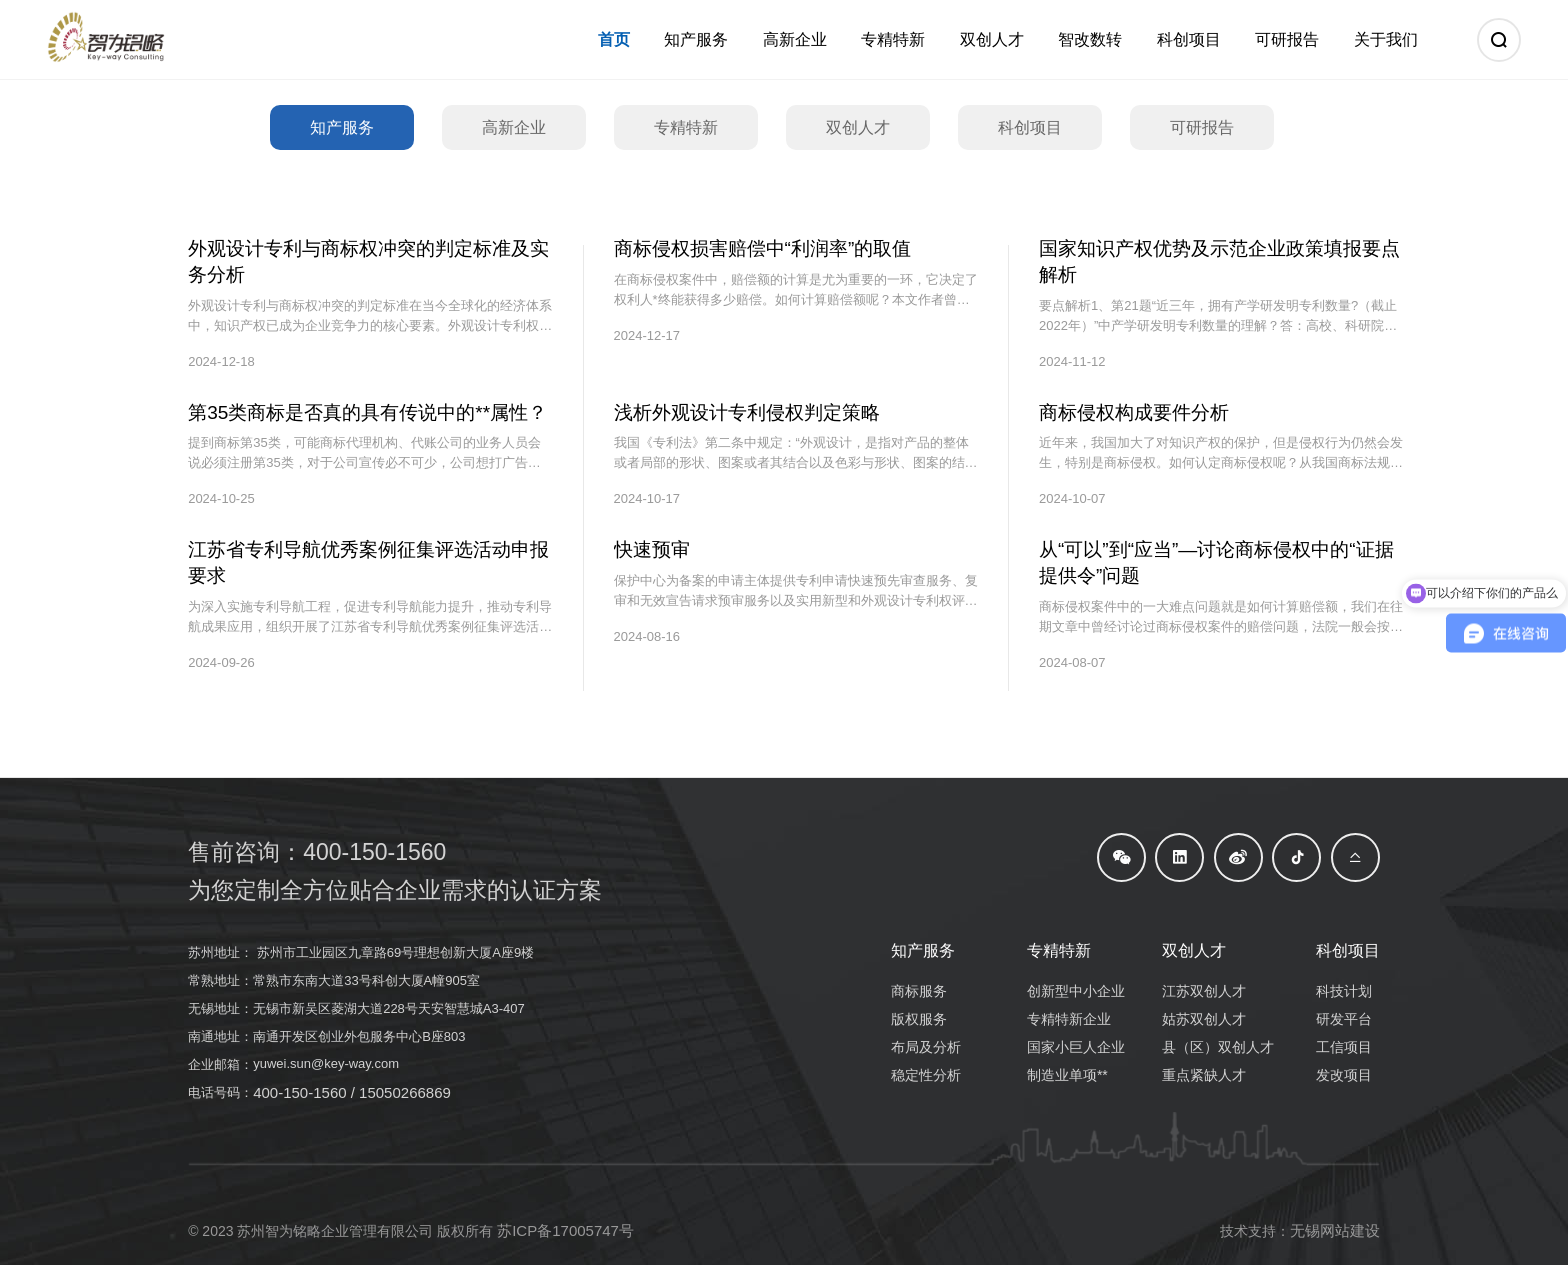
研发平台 (1344, 1019)
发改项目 (1344, 1075)
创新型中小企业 (1076, 991)
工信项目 (1344, 1047)
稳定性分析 (926, 1075)
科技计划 (1344, 991)
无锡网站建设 (1335, 1230)
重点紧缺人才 (1204, 1075)
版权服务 (919, 1019)
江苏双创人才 (1204, 991)
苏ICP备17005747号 (565, 1230)
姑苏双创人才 (1204, 1019)
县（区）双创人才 (1218, 1047)
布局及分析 (926, 1047)
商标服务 (919, 991)
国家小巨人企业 (1076, 1047)
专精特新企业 (1069, 1019)
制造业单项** (1067, 1075)
